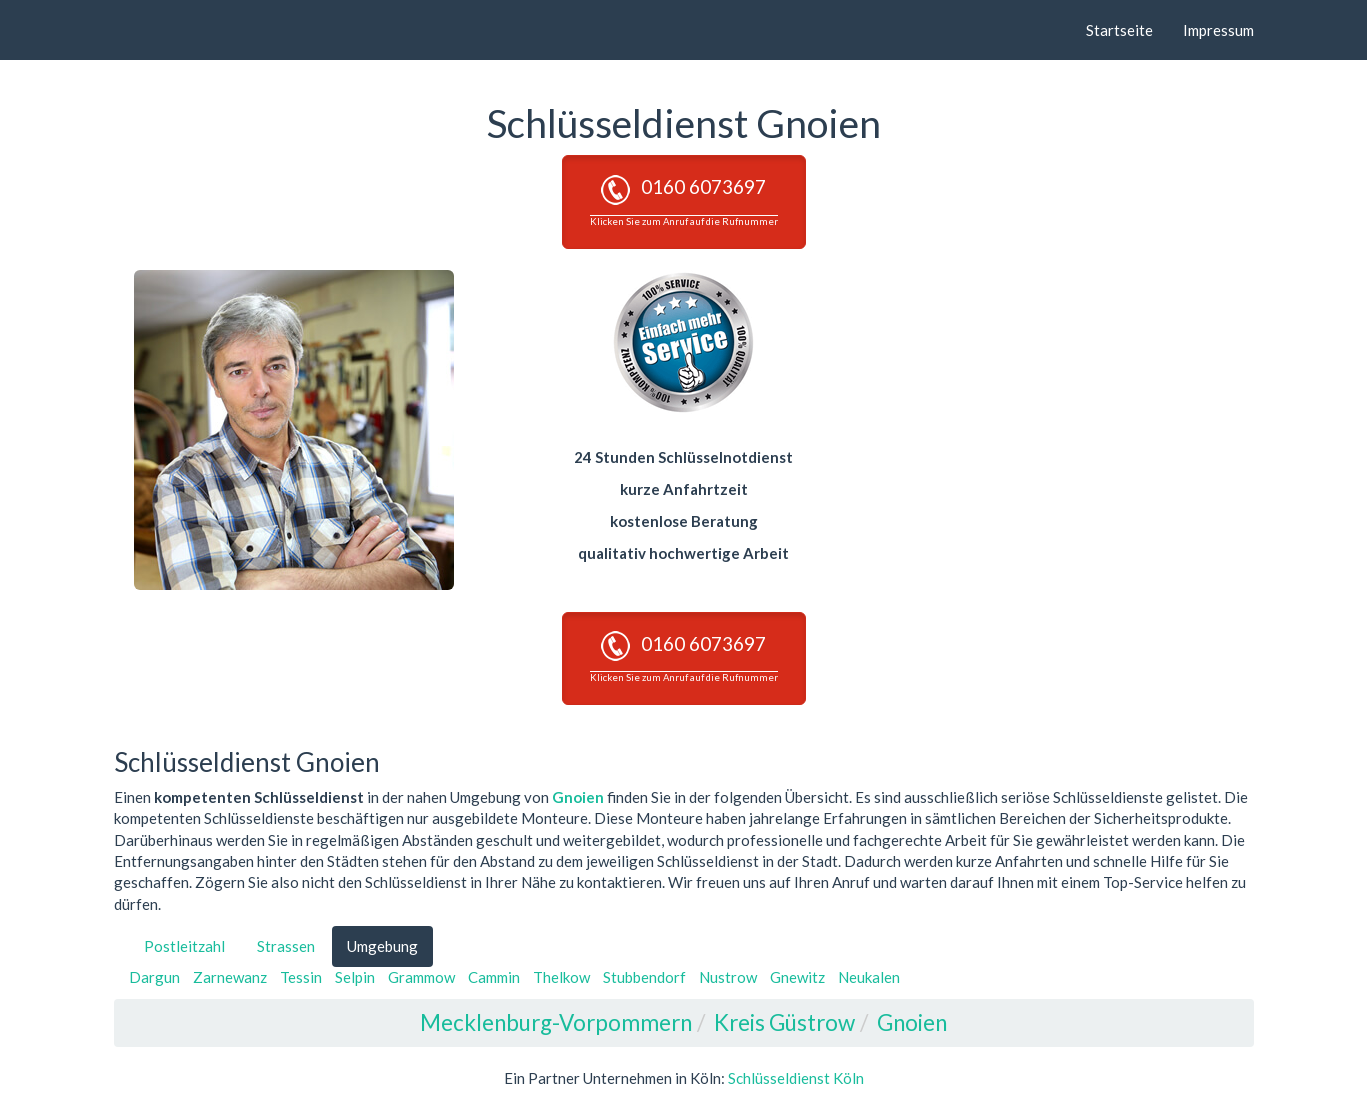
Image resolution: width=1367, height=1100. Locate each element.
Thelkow (561, 977)
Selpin (355, 977)
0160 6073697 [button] (684, 201)
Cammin (494, 977)
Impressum (1218, 30)
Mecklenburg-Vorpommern (556, 1022)
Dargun (154, 977)
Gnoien (578, 797)
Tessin (301, 977)
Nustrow (728, 977)
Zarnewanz (230, 977)
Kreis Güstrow (784, 1022)
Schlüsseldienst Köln (796, 1078)
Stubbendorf (644, 977)
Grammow (421, 977)
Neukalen (869, 977)
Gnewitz (797, 977)
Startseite (1119, 30)
